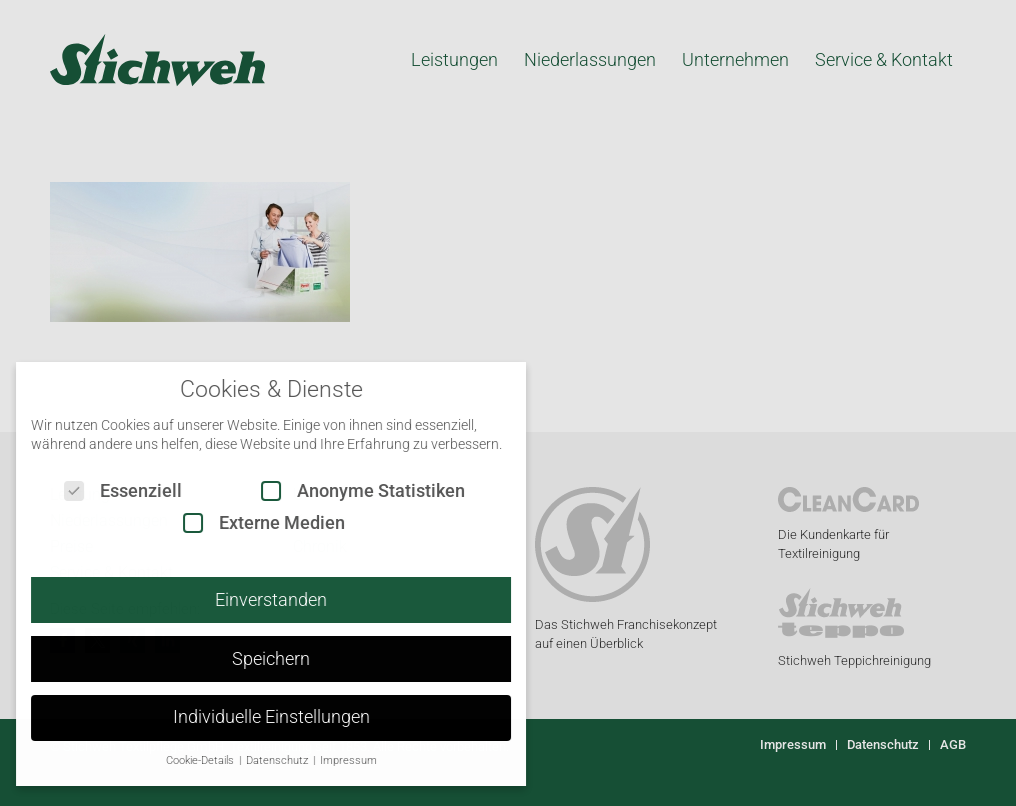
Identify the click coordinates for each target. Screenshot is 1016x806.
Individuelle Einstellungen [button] (251, 717)
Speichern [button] (252, 659)
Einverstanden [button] (252, 600)
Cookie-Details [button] (181, 760)
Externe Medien (245, 522)
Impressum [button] (328, 760)
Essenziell (104, 490)
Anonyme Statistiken (344, 490)
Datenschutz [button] (258, 760)
